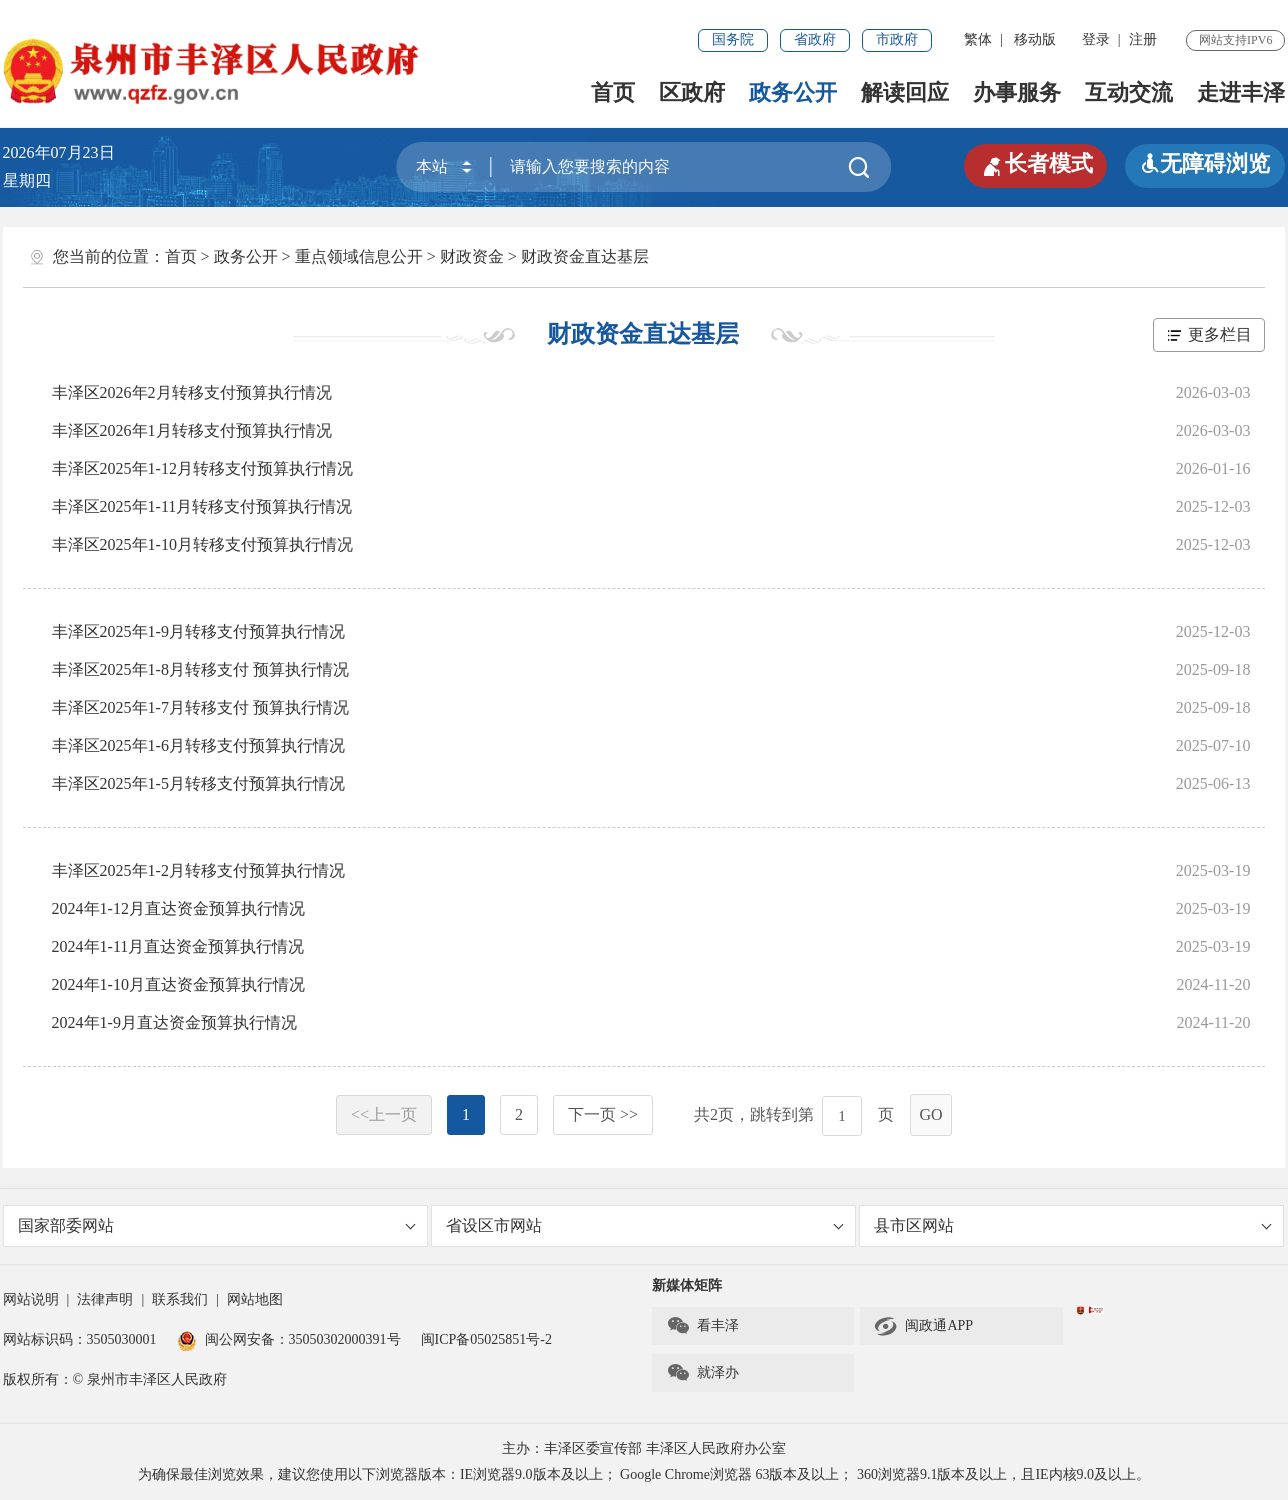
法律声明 (105, 1299)
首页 (613, 92)
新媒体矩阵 (687, 1285)
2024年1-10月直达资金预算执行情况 (178, 984)
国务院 (733, 39)
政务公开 (793, 92)
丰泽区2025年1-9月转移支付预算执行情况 (198, 631)
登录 (1096, 39)
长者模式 (1035, 164)
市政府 (897, 39)
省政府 (815, 39)
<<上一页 (384, 1114)
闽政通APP (923, 1326)
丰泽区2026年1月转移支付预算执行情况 (192, 430)
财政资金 (472, 256)
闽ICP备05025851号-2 (486, 1339)
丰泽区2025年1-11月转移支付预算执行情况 (202, 506)
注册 (1143, 39)
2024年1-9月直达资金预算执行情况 (174, 1022)
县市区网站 (1073, 1225)
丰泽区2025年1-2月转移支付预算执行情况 (198, 870)
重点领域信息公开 (359, 256)
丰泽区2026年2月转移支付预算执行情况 (192, 392)
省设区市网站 (645, 1225)
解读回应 (905, 92)
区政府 (692, 92)
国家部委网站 (217, 1225)
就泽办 (702, 1373)
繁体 (978, 39)
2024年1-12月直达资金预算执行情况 (178, 908)
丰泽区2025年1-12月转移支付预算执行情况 (202, 468)
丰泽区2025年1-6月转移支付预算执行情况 (198, 745)
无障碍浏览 (1205, 163)
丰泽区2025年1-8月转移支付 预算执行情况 (200, 669)
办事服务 (1017, 92)
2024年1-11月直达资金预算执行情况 (178, 946)
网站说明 (31, 1299)
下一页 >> (603, 1114)
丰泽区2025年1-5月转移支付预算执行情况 (198, 783)
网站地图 (255, 1299)
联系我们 (180, 1299)
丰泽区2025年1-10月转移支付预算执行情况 (202, 544)
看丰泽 (702, 1326)
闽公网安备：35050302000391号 (289, 1339)
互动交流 (1129, 92)
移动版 (1035, 39)
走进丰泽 (1241, 92)
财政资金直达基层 (585, 256)
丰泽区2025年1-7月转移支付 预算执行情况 (200, 707)
